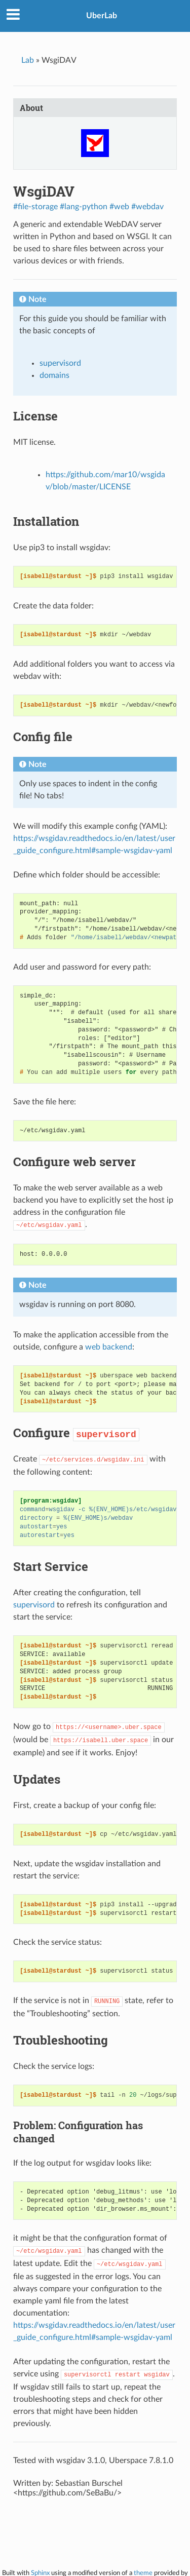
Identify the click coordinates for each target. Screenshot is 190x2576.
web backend (108, 1347)
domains (54, 375)
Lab (27, 60)
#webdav (147, 207)
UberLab (101, 16)
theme (143, 2573)
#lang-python (83, 207)
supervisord (60, 363)
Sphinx (40, 2573)
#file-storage (35, 207)
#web (119, 207)
